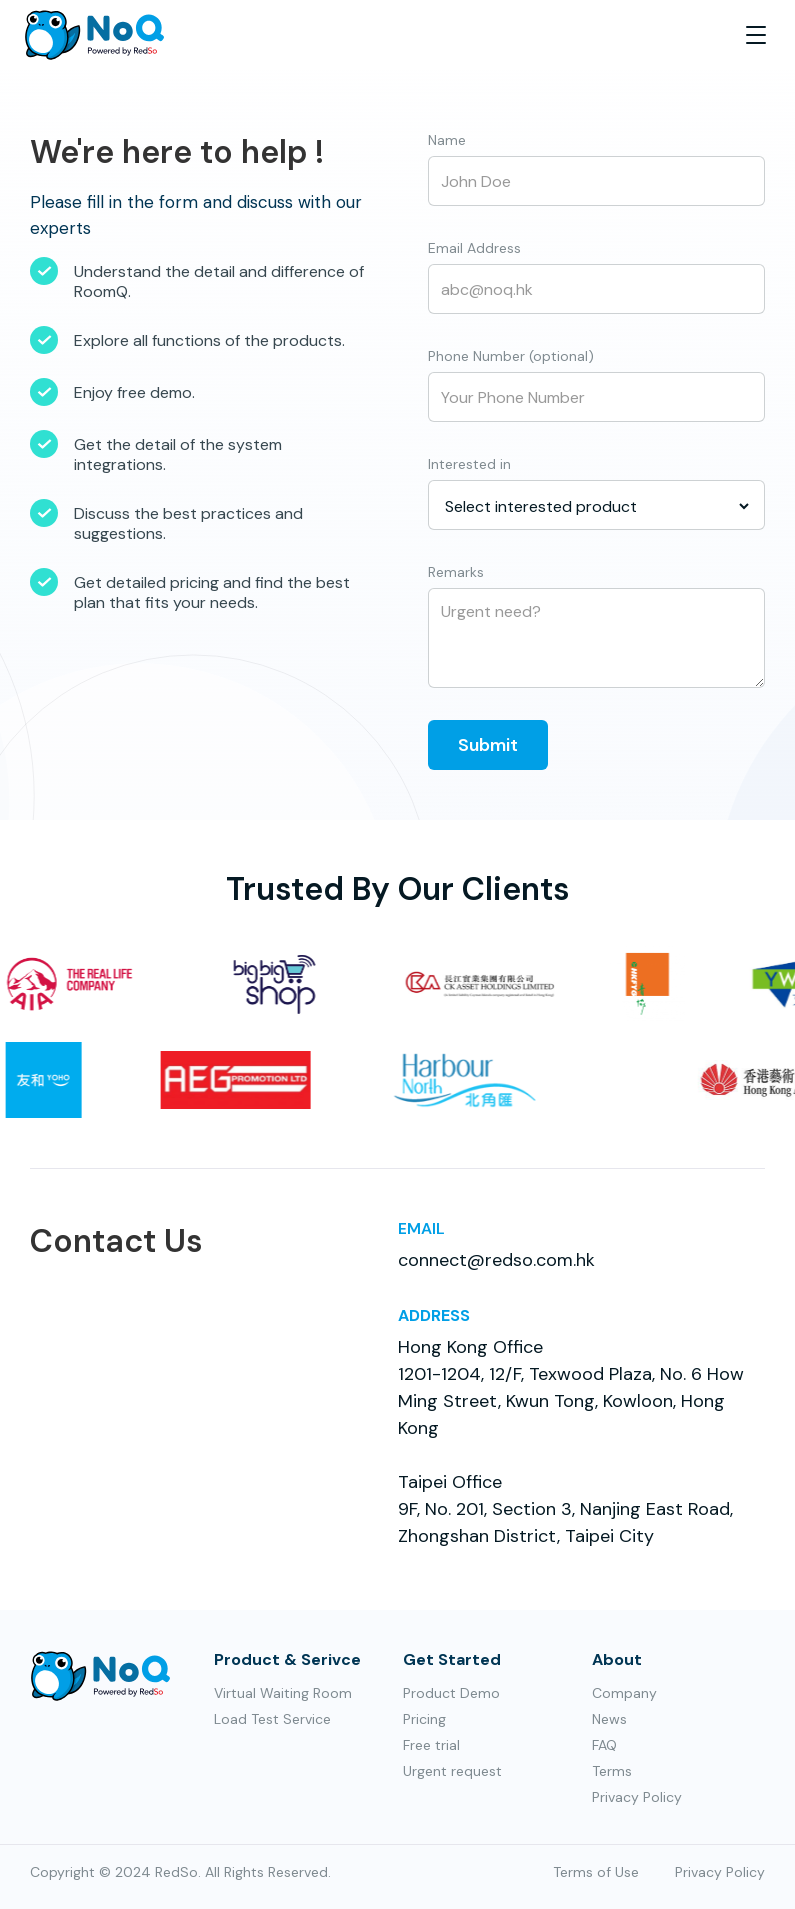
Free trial (431, 1745)
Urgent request (452, 1771)
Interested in (469, 464)
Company (624, 1693)
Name (447, 140)
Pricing (424, 1719)
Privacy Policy (637, 1797)
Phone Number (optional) (511, 356)
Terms (612, 1771)
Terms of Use (596, 1872)
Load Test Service (272, 1719)
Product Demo (451, 1693)
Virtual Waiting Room (283, 1693)
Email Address (474, 248)
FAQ (604, 1745)
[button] (756, 35)
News (609, 1719)
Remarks (456, 572)
